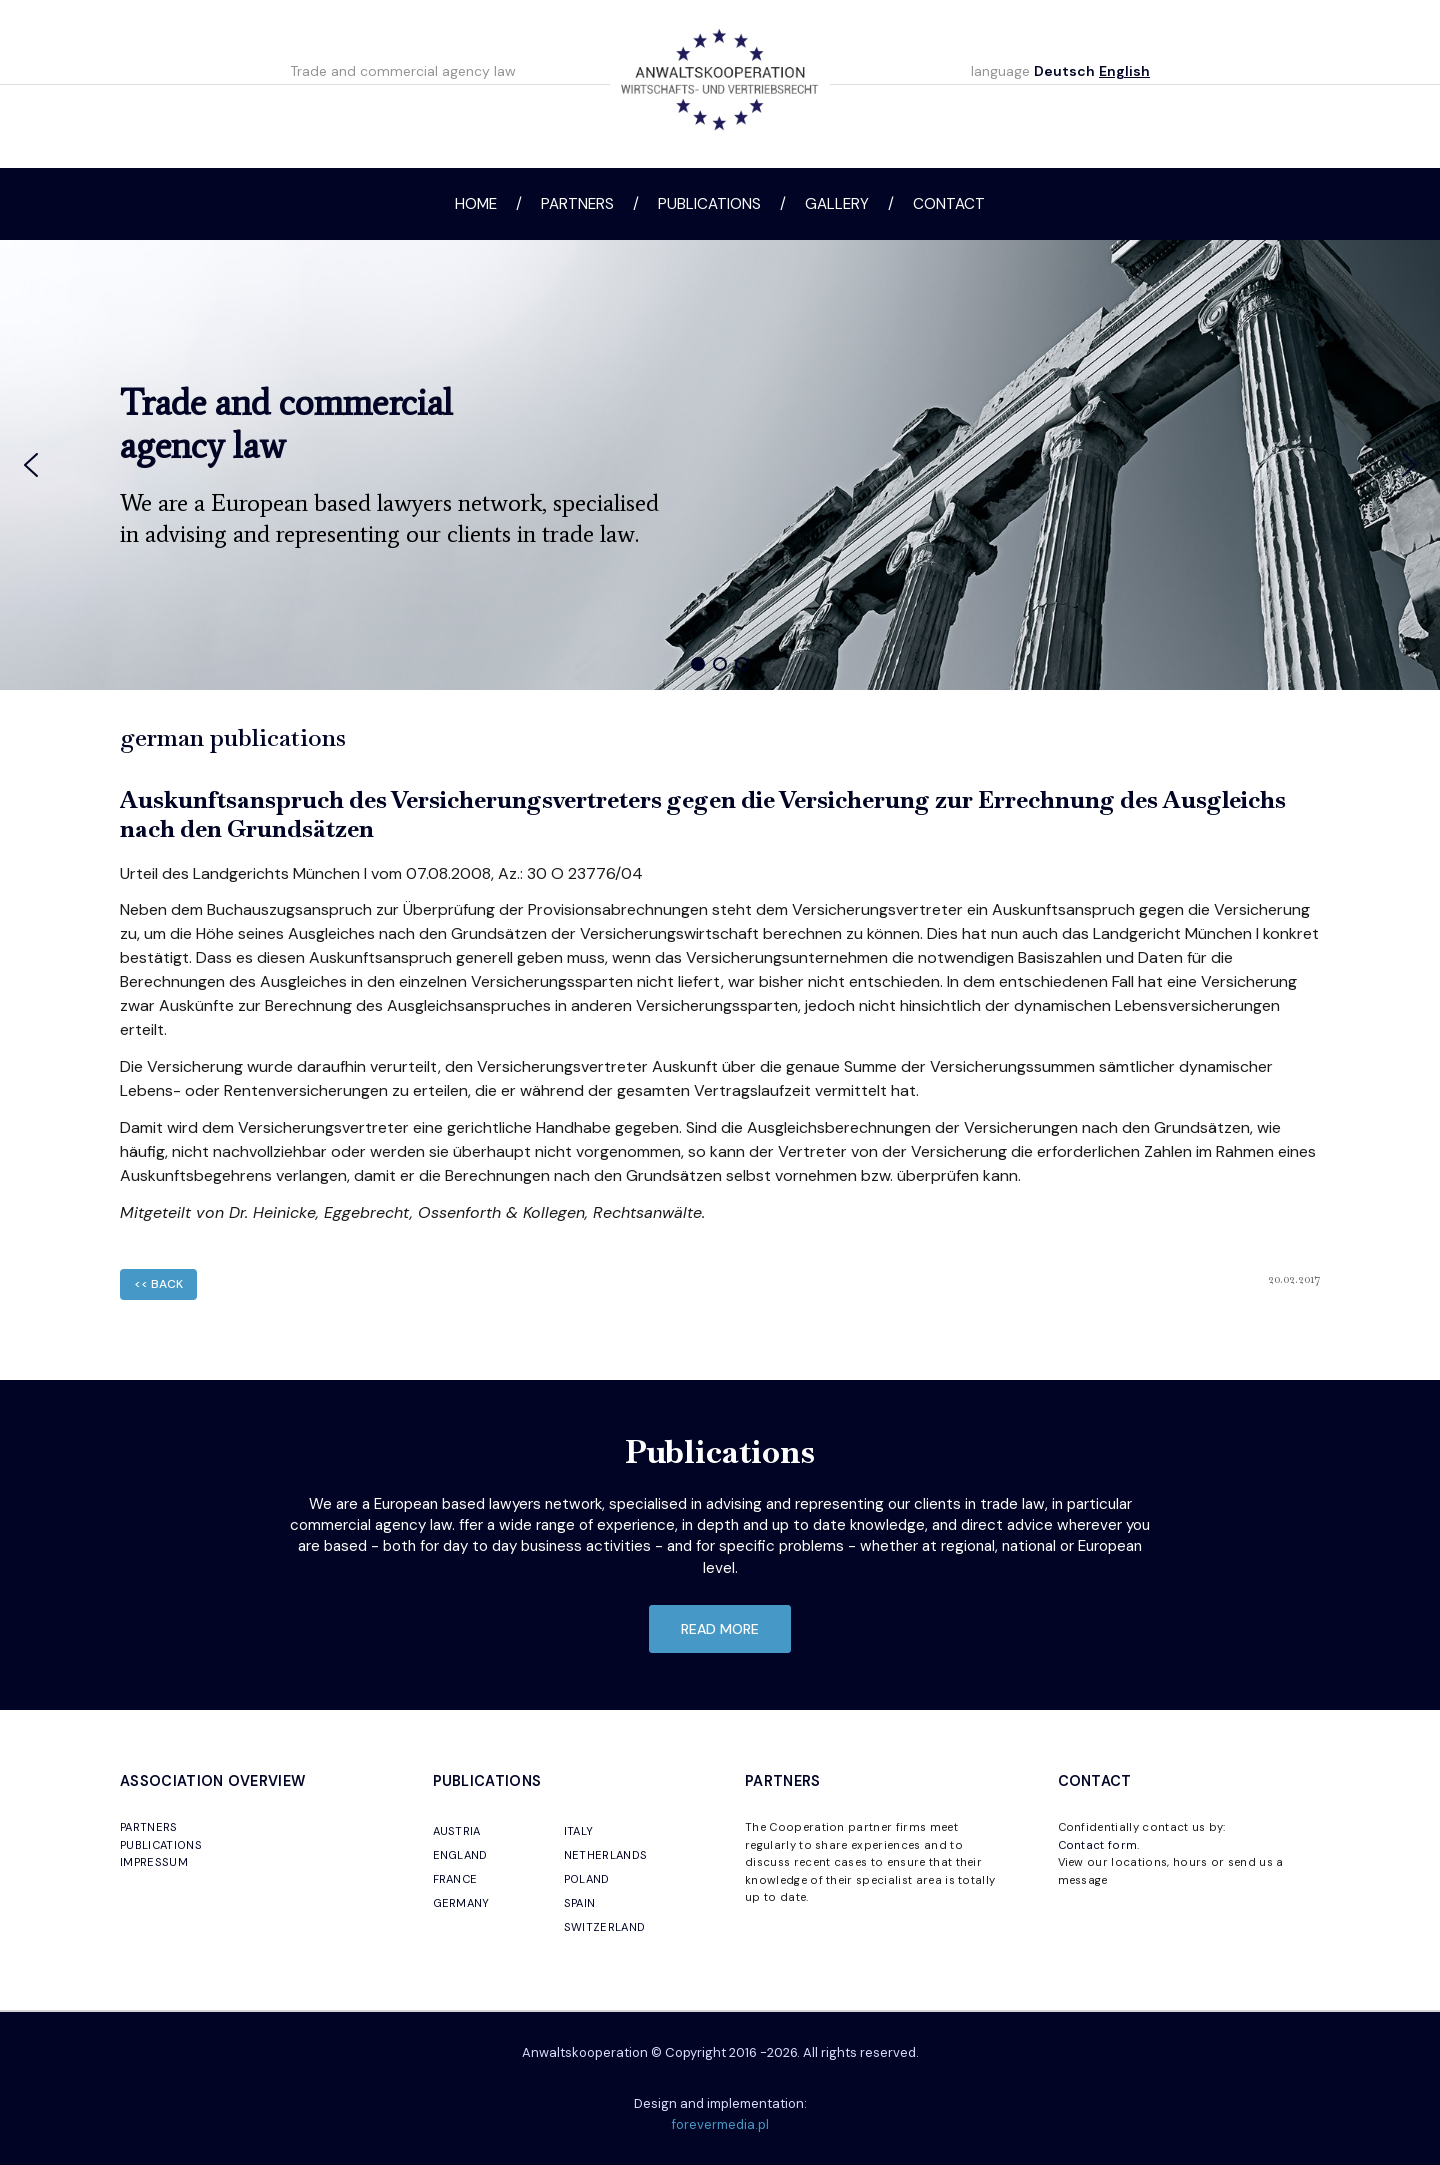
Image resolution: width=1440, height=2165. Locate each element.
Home (476, 204)
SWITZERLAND (605, 1927)
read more (720, 1629)
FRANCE (455, 1879)
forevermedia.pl (720, 2124)
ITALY (579, 1831)
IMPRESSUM (154, 1862)
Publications (709, 204)
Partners (577, 204)
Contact (949, 204)
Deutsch (1064, 71)
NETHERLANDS (606, 1855)
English (1124, 71)
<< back (158, 1284)
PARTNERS (149, 1827)
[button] (31, 465)
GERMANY (461, 1903)
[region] (720, 465)
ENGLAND (460, 1855)
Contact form (1098, 1845)
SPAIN (580, 1903)
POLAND (587, 1879)
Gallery (837, 204)
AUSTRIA (457, 1831)
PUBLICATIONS (161, 1845)
